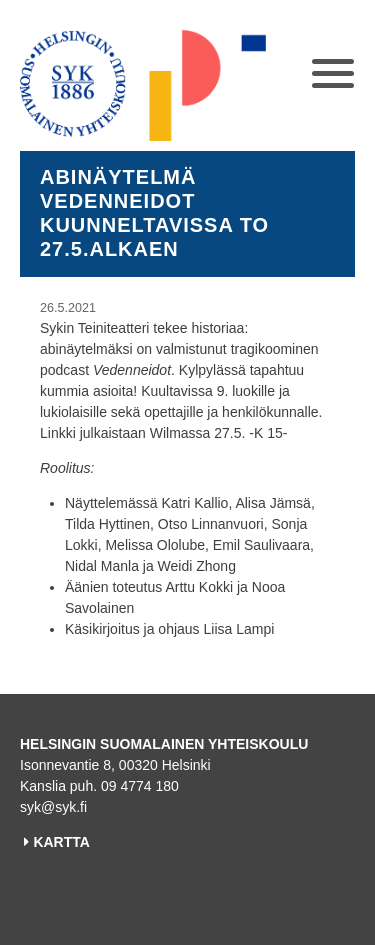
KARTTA (61, 842)
